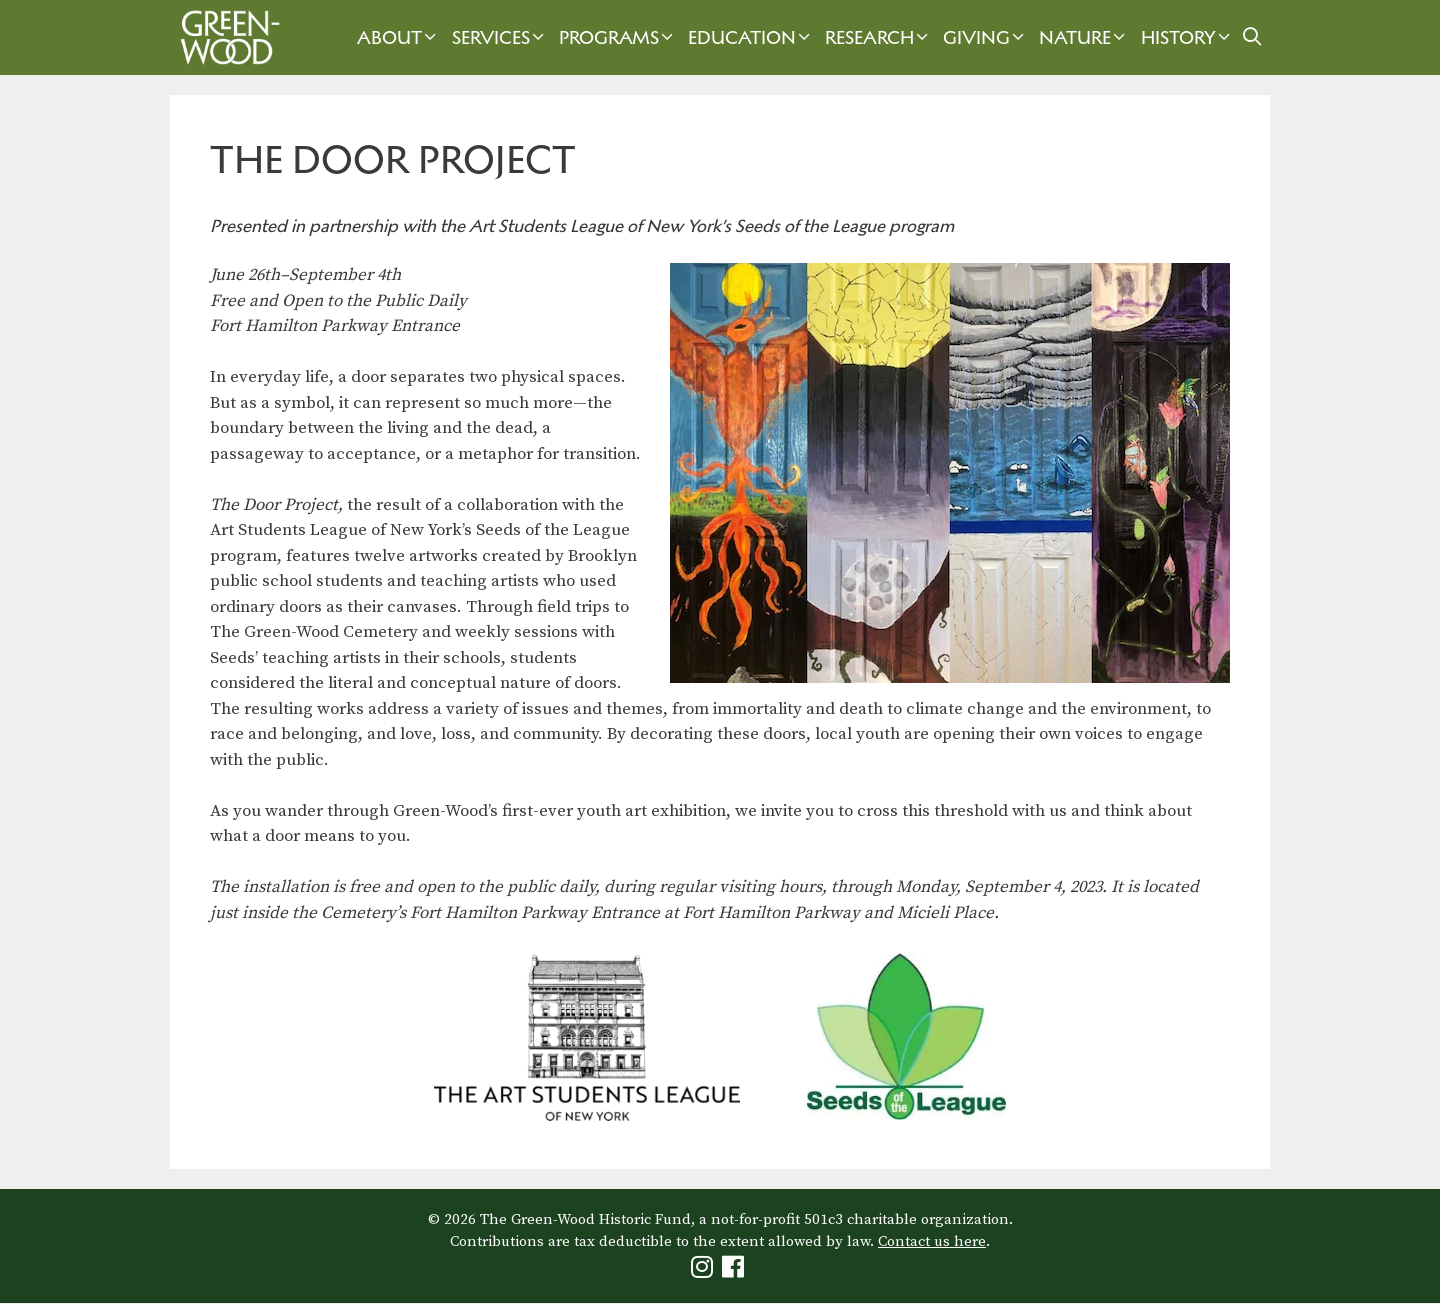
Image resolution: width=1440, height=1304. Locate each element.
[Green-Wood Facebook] (735, 1271)
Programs (618, 37)
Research (879, 37)
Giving (986, 37)
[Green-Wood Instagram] (704, 1271)
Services (500, 37)
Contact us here (932, 1241)
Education (751, 37)
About (399, 37)
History (1188, 37)
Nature (1084, 37)
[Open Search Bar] (1252, 37)
